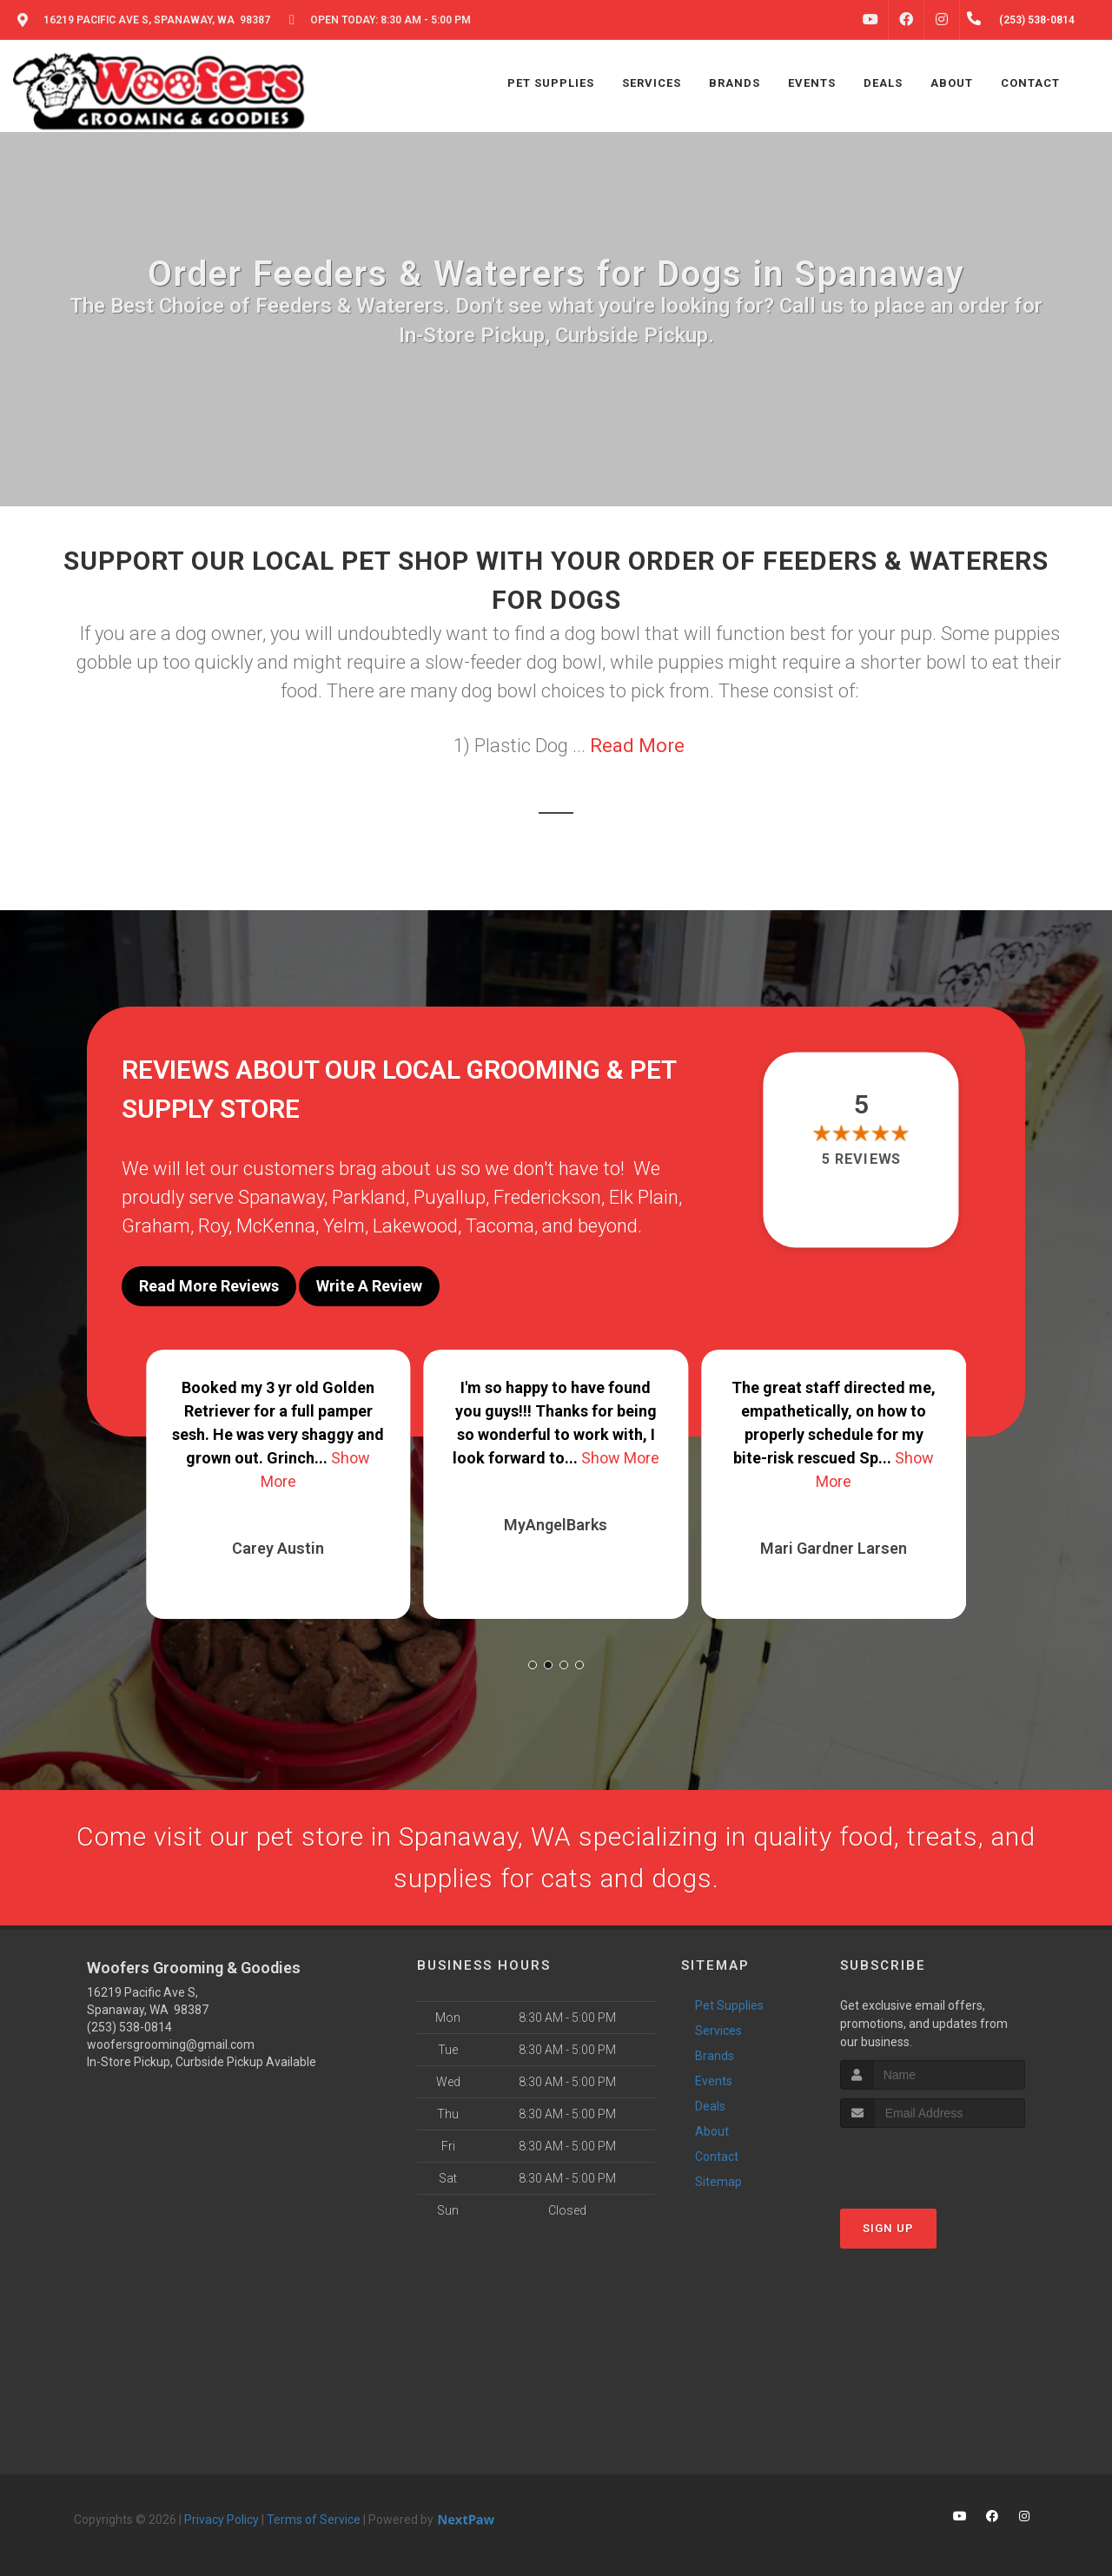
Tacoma (500, 1226)
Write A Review (369, 1286)
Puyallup (450, 1197)
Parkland (369, 1197)
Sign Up (888, 2228)
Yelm (344, 1226)
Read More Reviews (209, 1286)
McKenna (275, 1226)
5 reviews (861, 1160)
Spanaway (281, 1197)
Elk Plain (643, 1197)
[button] (532, 1665)
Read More (637, 745)
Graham (156, 1226)
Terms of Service (314, 2519)
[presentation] (932, 2160)
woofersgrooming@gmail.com (171, 2044)
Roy (213, 1226)
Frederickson (547, 1197)
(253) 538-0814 (129, 2027)
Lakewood (415, 1226)
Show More (620, 1458)
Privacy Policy (221, 2519)
